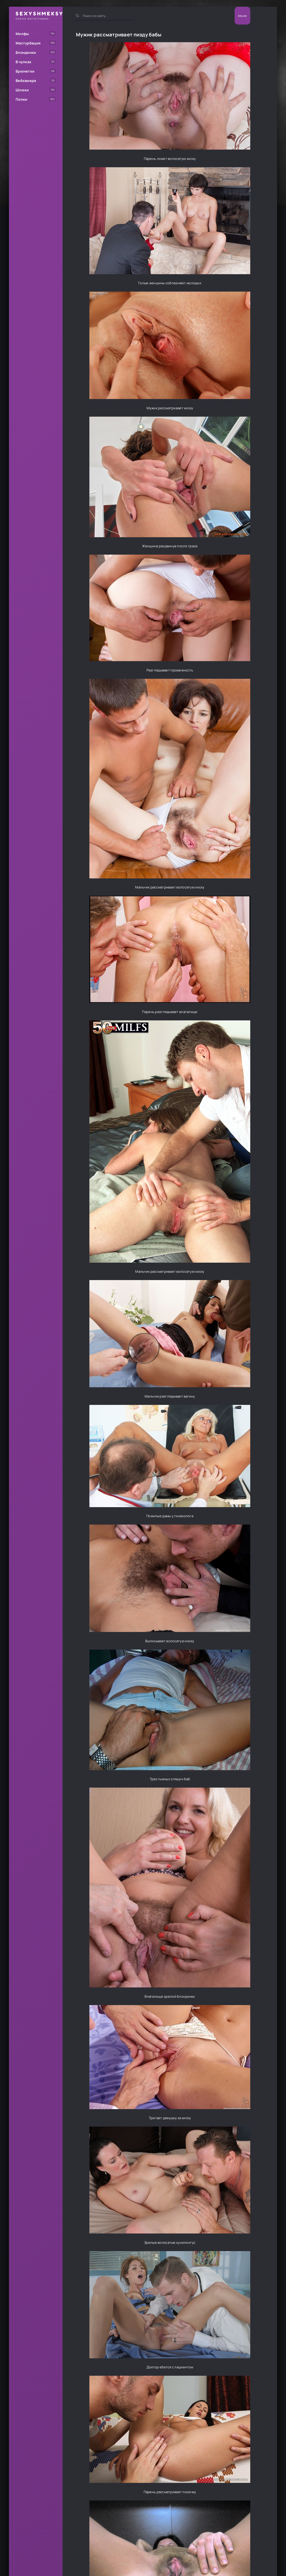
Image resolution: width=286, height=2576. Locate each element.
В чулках (23, 61)
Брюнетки (25, 71)
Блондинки (26, 52)
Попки (21, 99)
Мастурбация (28, 43)
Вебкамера (26, 80)
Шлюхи (22, 90)
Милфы (22, 33)
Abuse (242, 16)
